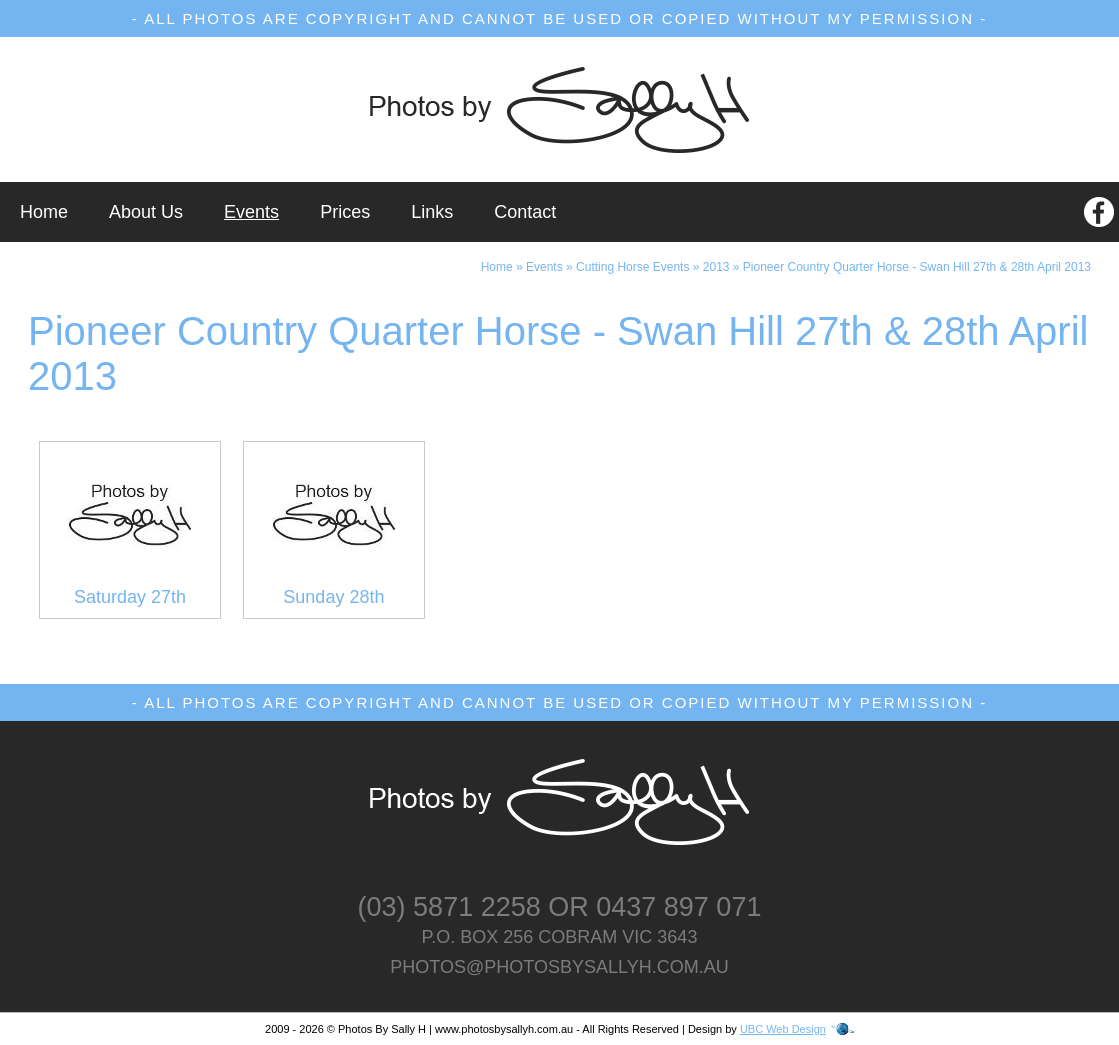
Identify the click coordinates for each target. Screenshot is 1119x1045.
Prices (345, 212)
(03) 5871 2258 (449, 907)
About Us (146, 212)
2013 (716, 267)
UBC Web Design (783, 1029)
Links (432, 212)
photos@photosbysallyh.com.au (559, 967)
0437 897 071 (678, 907)
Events (251, 212)
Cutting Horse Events (632, 267)
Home (44, 212)
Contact (525, 212)
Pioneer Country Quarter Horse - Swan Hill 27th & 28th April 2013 (917, 267)
